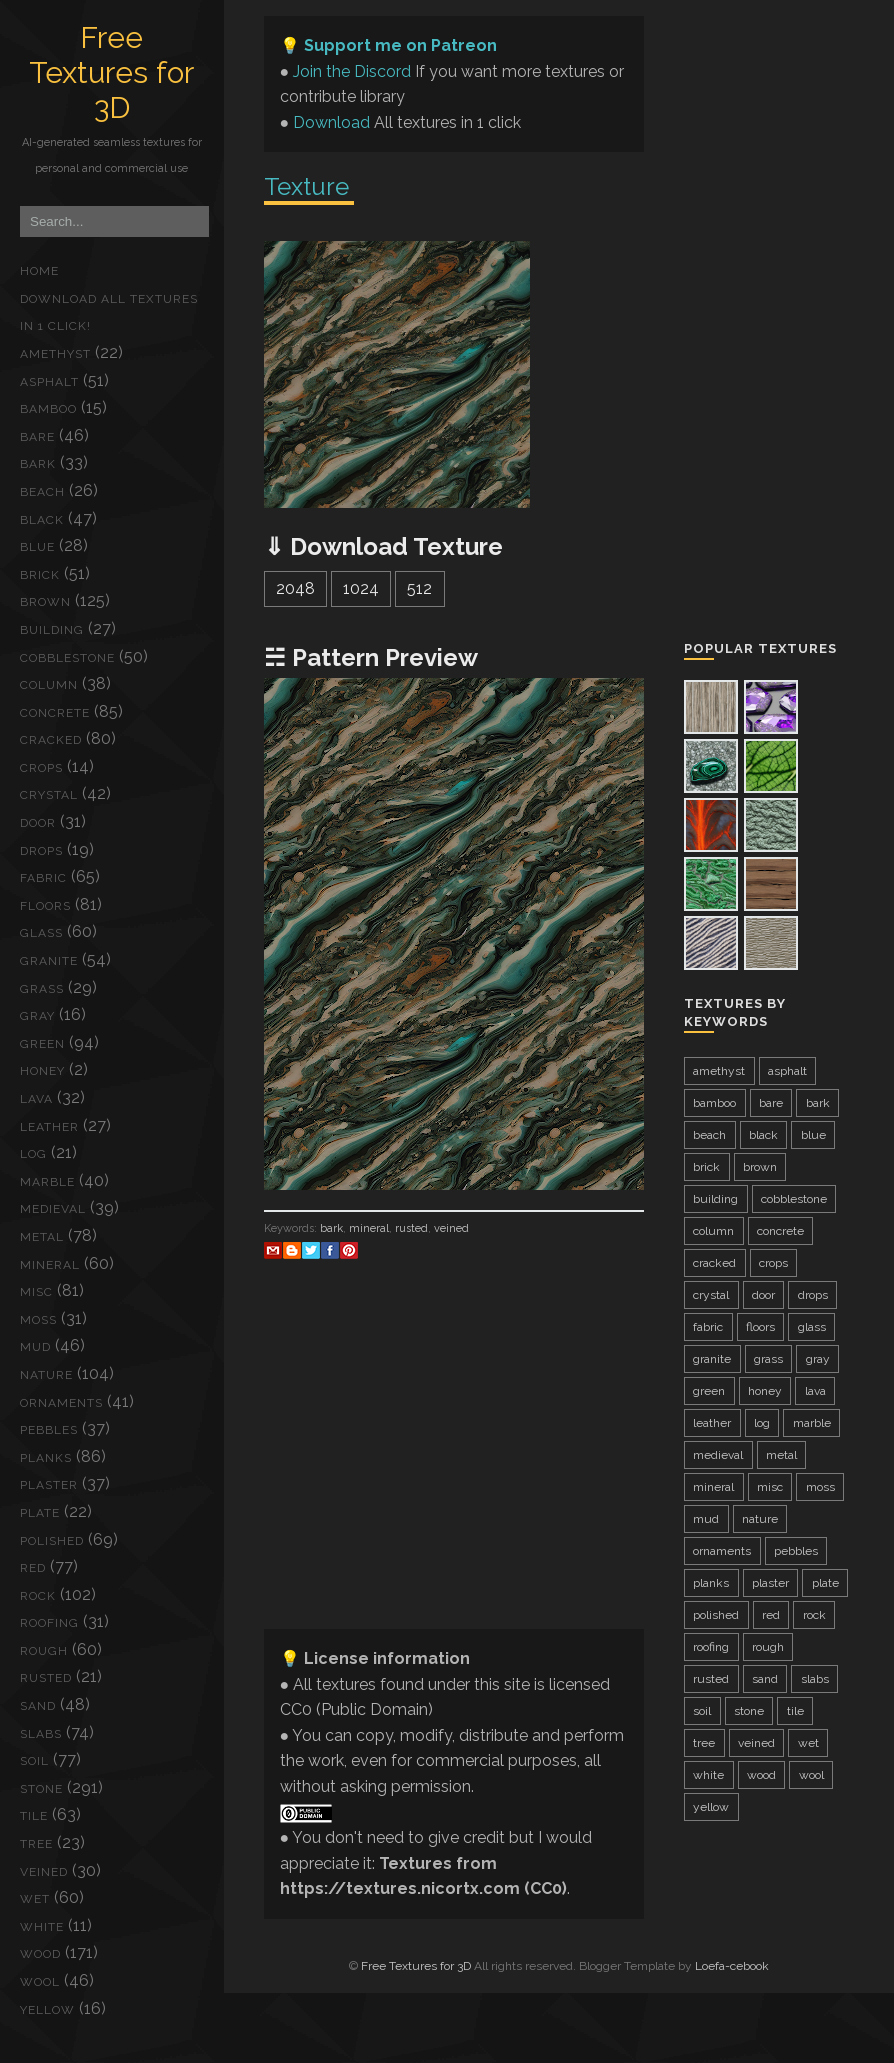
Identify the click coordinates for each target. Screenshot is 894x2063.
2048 (295, 588)
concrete (55, 713)
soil (34, 1761)
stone (41, 1789)
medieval (53, 1209)
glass (41, 933)
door (38, 823)
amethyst (55, 354)
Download (331, 122)
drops (41, 851)
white (42, 1927)
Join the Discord (352, 71)
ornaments (61, 1403)
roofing (49, 1623)
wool (40, 1982)
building (52, 630)
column (49, 685)
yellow (47, 2010)
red (33, 1568)
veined (44, 1872)
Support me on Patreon (400, 45)
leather (49, 1127)
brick (40, 575)
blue (37, 547)
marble (47, 1182)
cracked (51, 740)
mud (35, 1347)
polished (52, 1541)
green (42, 1044)
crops (41, 768)
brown (45, 602)
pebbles (49, 1430)
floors (45, 906)
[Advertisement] (454, 1473)
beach (42, 492)
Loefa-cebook (732, 1966)
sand (38, 1706)
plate (40, 1513)
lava (36, 1099)
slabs (41, 1734)
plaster (49, 1485)
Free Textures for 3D (111, 72)
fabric (43, 878)
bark (38, 464)
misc (36, 1292)
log (33, 1154)
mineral (50, 1265)
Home (39, 271)
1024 (361, 588)
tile (34, 1816)
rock (38, 1596)
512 (419, 588)
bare (37, 437)
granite (49, 961)
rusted (46, 1678)
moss (38, 1320)
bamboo (48, 409)
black (42, 520)
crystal (49, 795)
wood (40, 1954)
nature (46, 1375)
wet (35, 1899)
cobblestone (67, 658)
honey (42, 1071)
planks (46, 1458)
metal (42, 1237)
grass (42, 989)
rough (44, 1651)
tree (36, 1844)
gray (37, 1016)
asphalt (49, 382)
